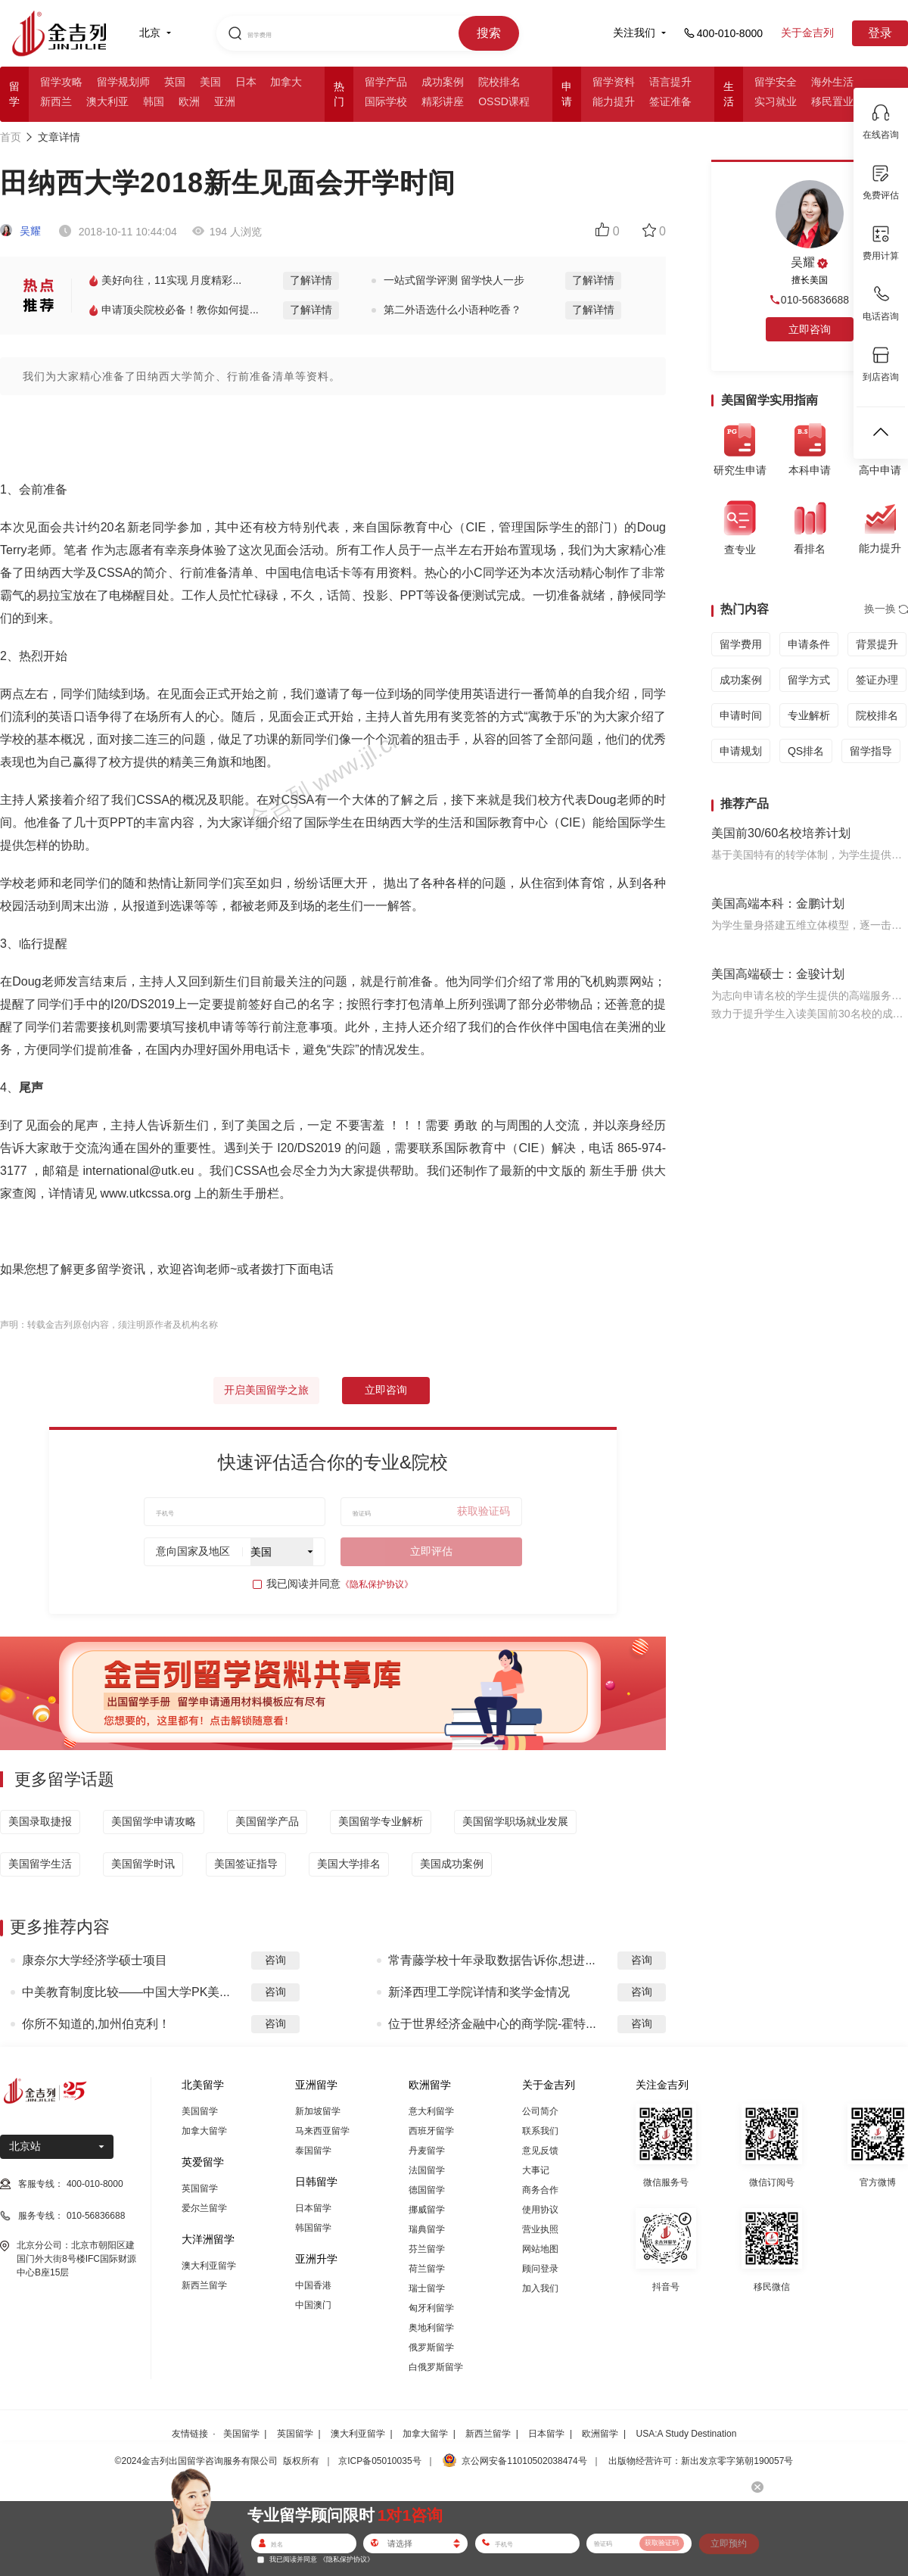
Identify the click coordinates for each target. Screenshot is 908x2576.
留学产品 (386, 82)
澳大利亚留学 (209, 2265)
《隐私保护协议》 (376, 1584)
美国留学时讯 (143, 1864)
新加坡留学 (317, 2111)
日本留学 (313, 2208)
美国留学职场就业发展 (515, 1821)
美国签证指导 (246, 1864)
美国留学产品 (267, 1821)
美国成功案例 (452, 1864)
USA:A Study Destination (686, 2433)
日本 (246, 82)
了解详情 (311, 280)
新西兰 (56, 101)
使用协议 (540, 2209)
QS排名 (806, 751)
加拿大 (286, 82)
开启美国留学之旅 (266, 1390)
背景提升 (877, 644)
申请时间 (741, 715)
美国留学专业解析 (380, 1821)
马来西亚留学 (322, 2131)
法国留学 (427, 2170)
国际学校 (386, 101)
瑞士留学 (427, 2288)
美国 (210, 82)
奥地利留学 (431, 2327)
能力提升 (613, 101)
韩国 (153, 101)
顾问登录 (540, 2268)
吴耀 (20, 231)
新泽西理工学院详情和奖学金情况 (479, 1992)
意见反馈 (540, 2150)
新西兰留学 (204, 2285)
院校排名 (499, 82)
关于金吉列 (807, 32)
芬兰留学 (427, 2249)
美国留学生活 (40, 1864)
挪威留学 (427, 2209)
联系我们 (540, 2131)
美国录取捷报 (40, 1821)
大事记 (535, 2170)
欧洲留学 (600, 2433)
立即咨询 (386, 1390)
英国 (174, 82)
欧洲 (189, 101)
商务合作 (540, 2190)
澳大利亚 (107, 101)
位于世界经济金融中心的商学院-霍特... (492, 2023)
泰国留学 (313, 2150)
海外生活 (832, 82)
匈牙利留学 (431, 2308)
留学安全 (775, 82)
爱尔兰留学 (204, 2208)
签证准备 (670, 101)
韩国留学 (313, 2227)
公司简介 (540, 2111)
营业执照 (540, 2229)
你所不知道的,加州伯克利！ (96, 2023)
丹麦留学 (427, 2150)
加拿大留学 (204, 2131)
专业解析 (809, 715)
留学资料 (613, 82)
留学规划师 (123, 82)
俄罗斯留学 (431, 2347)
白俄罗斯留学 (436, 2367)
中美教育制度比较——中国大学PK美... (126, 1992)
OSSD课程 (504, 101)
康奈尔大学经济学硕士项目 (94, 1960)
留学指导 (871, 751)
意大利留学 (431, 2111)
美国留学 (200, 2111)
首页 (10, 137)
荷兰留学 (427, 2268)
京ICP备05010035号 (379, 2461)
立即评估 (431, 1551)
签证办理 (877, 680)
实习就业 (775, 101)
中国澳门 (313, 2305)
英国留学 (200, 2188)
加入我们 (540, 2288)
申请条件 (809, 644)
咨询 (275, 1960)
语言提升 (670, 82)
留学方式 (809, 680)
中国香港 (313, 2285)
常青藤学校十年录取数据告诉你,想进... (491, 1960)
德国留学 (427, 2190)
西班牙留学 (431, 2131)
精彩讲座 (442, 101)
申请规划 (741, 751)
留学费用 (741, 644)
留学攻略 (61, 82)
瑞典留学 (427, 2229)
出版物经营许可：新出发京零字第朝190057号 (700, 2461)
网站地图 (540, 2249)
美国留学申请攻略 (153, 1821)
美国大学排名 (349, 1864)
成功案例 (442, 82)
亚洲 (224, 101)
